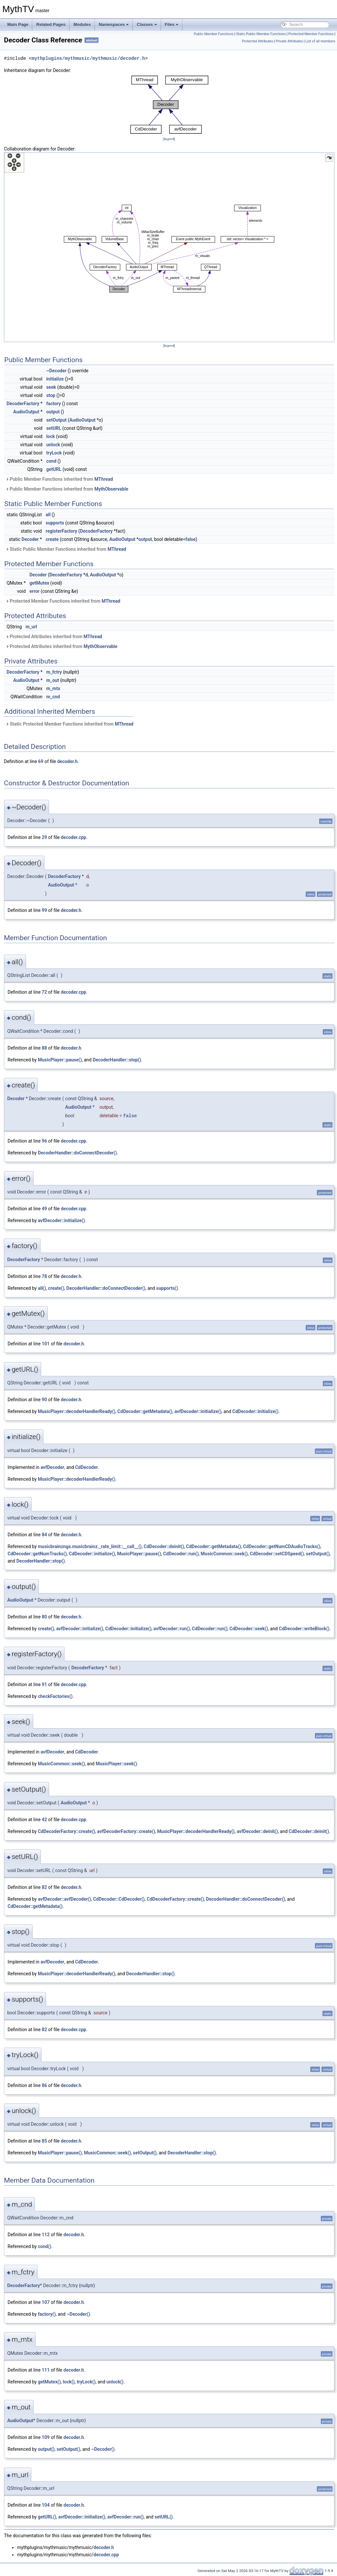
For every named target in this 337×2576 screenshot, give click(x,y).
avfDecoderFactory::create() (126, 1831)
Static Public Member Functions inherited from (66, 549)
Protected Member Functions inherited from (63, 601)
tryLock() (86, 2381)
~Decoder (56, 370)
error (35, 591)
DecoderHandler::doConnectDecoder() (77, 1152)
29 (44, 837)
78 (44, 1276)
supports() (167, 1288)
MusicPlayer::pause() (60, 1059)
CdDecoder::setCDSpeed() (277, 1553)
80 (44, 1616)
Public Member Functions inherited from (59, 479)
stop (50, 395)
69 (40, 761)
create (52, 539)
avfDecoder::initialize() (61, 1220)
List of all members (320, 41)
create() (56, 1288)
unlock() (114, 2381)
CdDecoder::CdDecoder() (119, 1899)
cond (51, 461)
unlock (53, 444)
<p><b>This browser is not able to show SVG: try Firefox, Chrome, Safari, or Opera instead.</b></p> (169, 104)
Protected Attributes (257, 41)
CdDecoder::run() (181, 1553)
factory (53, 403)
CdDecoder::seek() (248, 1628)
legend (169, 139)
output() (46, 2449)
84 (44, 1534)
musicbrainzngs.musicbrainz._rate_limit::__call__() (90, 1546)
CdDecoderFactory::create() (66, 1831)
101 (46, 1343)
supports (55, 522)
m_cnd (53, 696)
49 (44, 1208)
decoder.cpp (73, 837)
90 (44, 1399)
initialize (55, 379)
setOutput (56, 420)
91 (44, 1684)
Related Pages (50, 24)
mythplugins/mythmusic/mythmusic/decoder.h (88, 58)
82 (44, 1887)
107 (46, 2302)
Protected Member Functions (311, 34)
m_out (52, 680)
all (48, 514)
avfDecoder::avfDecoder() (64, 1899)
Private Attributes (289, 41)
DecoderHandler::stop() (117, 1059)
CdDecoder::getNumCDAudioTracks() (282, 1546)
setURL (53, 428)
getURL (53, 469)
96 (44, 1141)
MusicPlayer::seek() (116, 1763)
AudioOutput (26, 411)
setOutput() (318, 1553)
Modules (82, 24)
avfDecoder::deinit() (257, 1831)
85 (44, 2141)
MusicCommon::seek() (224, 1553)
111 (46, 2370)
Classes (147, 24)
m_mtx (53, 688)
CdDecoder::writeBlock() (304, 1628)
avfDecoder (52, 1467)
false (190, 539)
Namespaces (114, 24)
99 (44, 910)
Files (172, 24)
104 (46, 2505)
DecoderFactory (23, 403)
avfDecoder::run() (171, 1628)
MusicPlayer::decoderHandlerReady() (76, 1411)
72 (44, 992)
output (53, 411)
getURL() (47, 2516)
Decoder (30, 539)
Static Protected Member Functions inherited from (69, 724)
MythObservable (111, 489)
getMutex (39, 583)
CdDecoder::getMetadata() (144, 1411)
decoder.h (67, 761)
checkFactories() (55, 1696)
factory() (47, 2314)
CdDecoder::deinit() (163, 1546)
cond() (44, 2246)
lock (50, 436)
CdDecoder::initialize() (255, 1411)
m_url (31, 626)
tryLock (54, 452)
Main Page (17, 24)
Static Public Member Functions (261, 34)
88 (44, 1048)
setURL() (164, 2516)
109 (46, 2437)
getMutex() (49, 2381)
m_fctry (54, 672)
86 (44, 2085)
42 (44, 1819)
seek (51, 387)
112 (46, 2234)
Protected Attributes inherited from (54, 636)
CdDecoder (86, 1467)
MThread (103, 479)
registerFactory (61, 531)
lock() (69, 2381)
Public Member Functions (214, 34)
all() (42, 1288)
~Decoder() (78, 2314)
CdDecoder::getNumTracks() (37, 1553)
